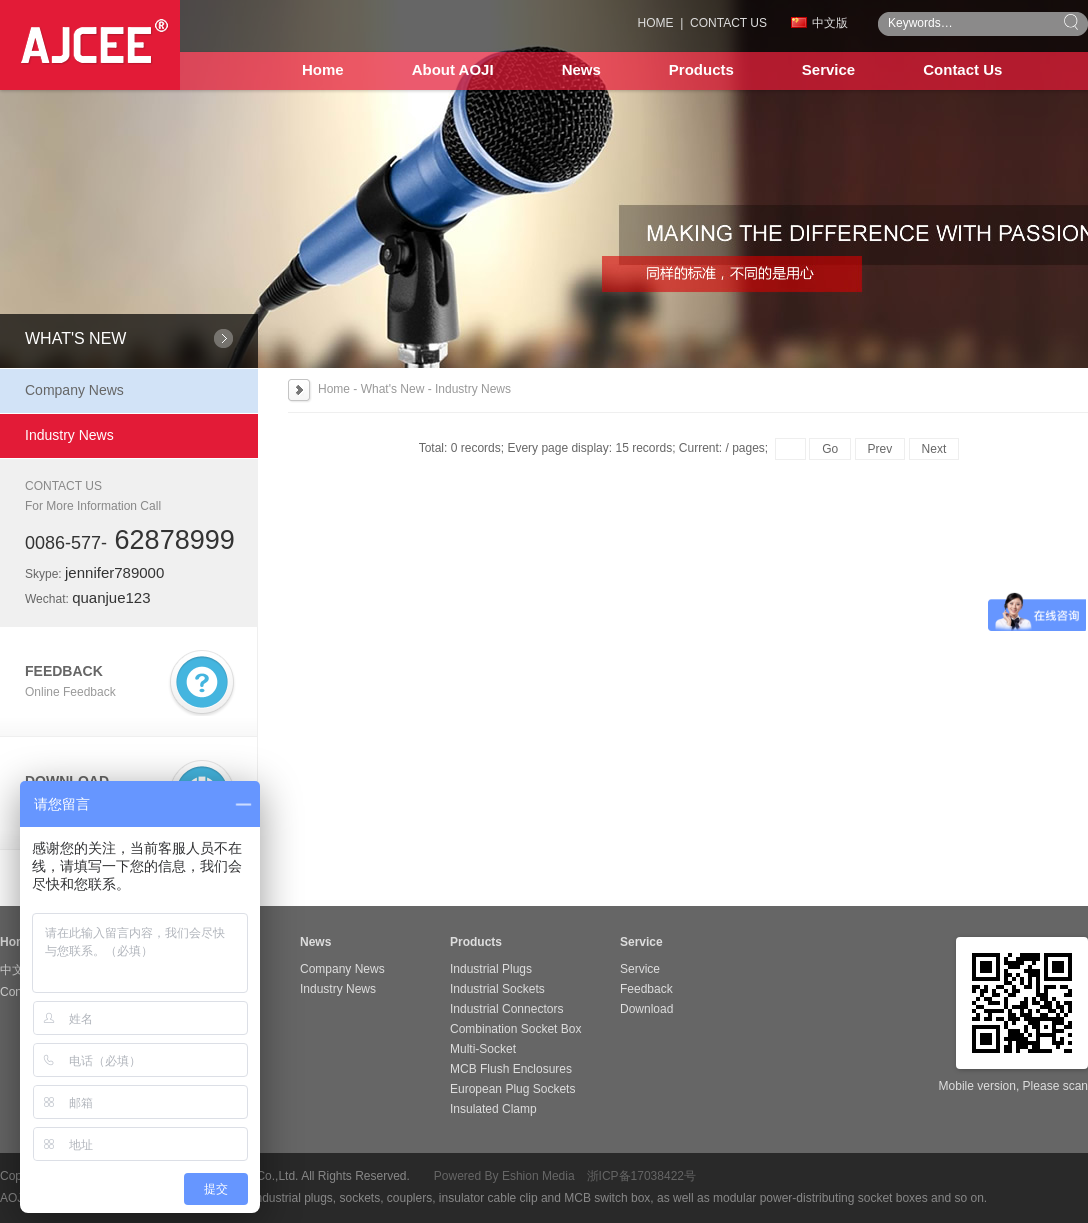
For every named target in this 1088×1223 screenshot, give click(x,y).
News (581, 69)
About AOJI (453, 69)
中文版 (819, 23)
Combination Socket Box (515, 1029)
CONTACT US (728, 23)
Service (828, 69)
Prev (880, 449)
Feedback (646, 989)
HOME (656, 23)
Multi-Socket (483, 1049)
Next (934, 449)
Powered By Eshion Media (504, 1176)
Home (323, 69)
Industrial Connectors (506, 1009)
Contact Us (962, 69)
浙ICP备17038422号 (641, 1176)
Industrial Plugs (491, 969)
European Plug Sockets (512, 1089)
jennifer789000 (114, 572)
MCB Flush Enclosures (511, 1069)
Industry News (69, 435)
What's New (393, 389)
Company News (74, 390)
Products (701, 69)
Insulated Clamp (493, 1109)
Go (830, 449)
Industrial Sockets (497, 989)
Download (646, 1009)
